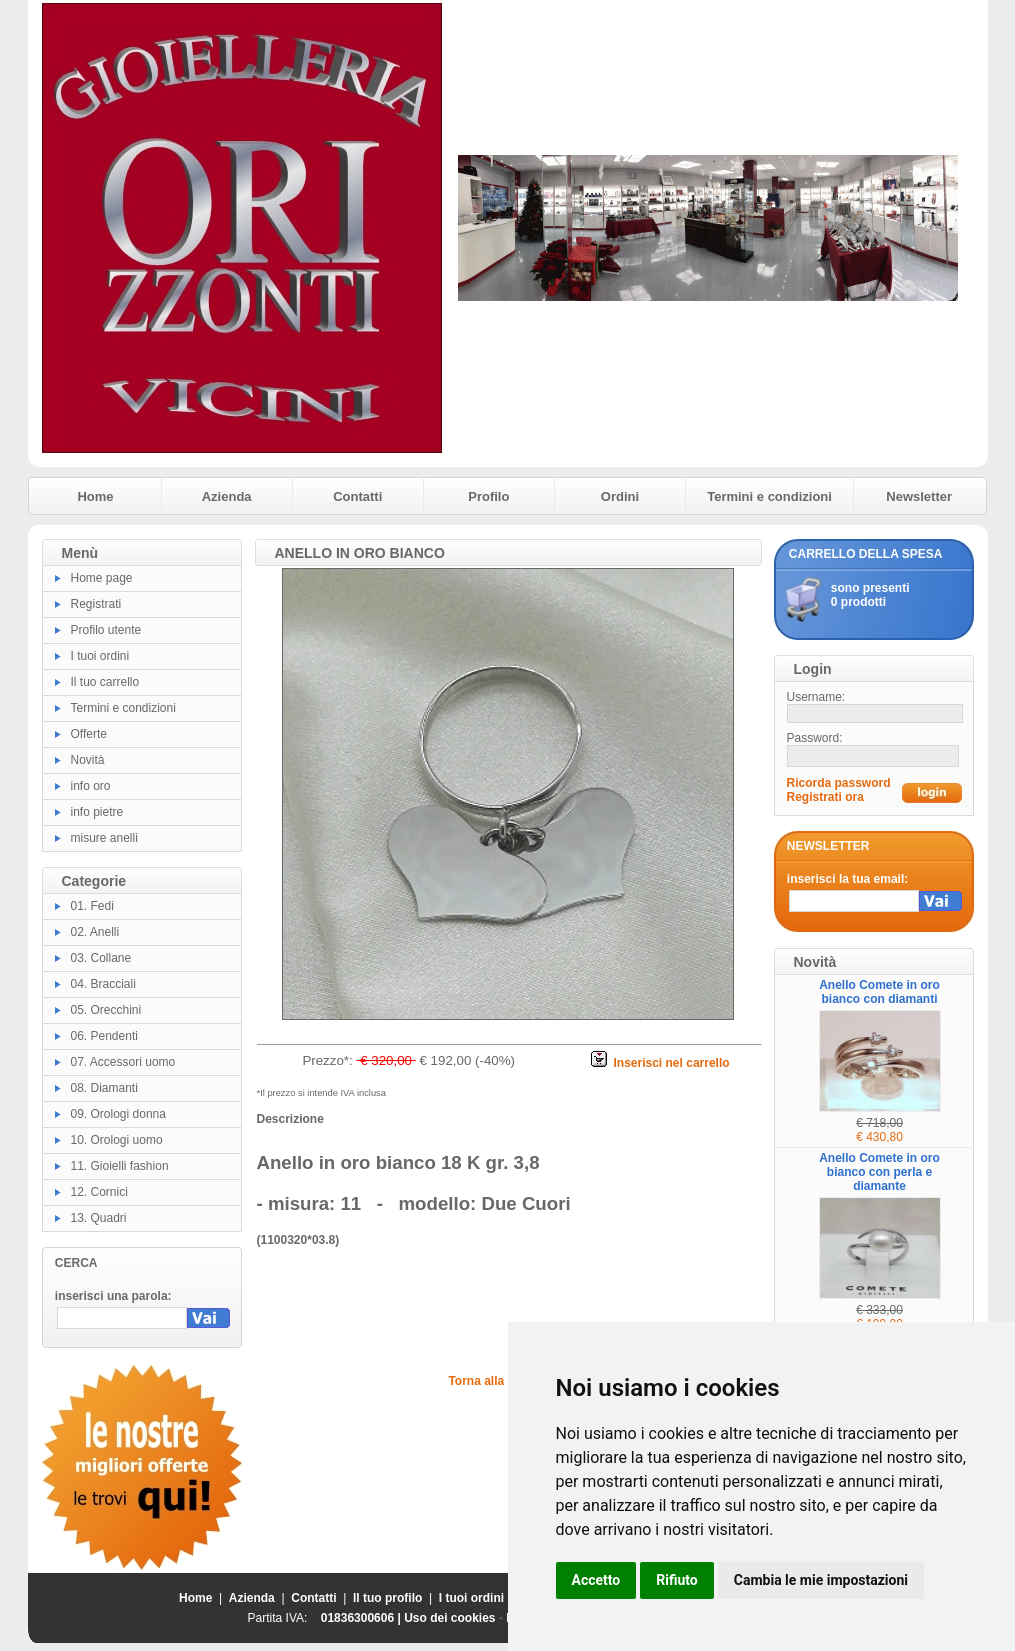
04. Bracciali (103, 984)
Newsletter (919, 496)
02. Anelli (95, 932)
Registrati (96, 604)
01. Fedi (92, 906)
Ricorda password (839, 783)
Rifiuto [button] (677, 1580)
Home (95, 496)
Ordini (620, 496)
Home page (102, 578)
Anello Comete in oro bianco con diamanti (879, 992)
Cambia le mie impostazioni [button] (821, 1580)
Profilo (488, 496)
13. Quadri (99, 1218)
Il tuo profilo (387, 1598)
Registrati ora (825, 797)
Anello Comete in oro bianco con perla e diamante (879, 1172)
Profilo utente (106, 630)
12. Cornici (99, 1192)
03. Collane (101, 958)
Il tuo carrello (105, 682)
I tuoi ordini (100, 656)
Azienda (227, 496)
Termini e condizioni (769, 496)
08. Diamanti (104, 1088)
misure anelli (104, 838)
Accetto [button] (596, 1580)
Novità (88, 760)
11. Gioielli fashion (120, 1166)
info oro (91, 786)
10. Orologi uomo (117, 1140)
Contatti (357, 496)
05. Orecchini (106, 1010)
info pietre (97, 812)
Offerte (89, 734)
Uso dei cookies (449, 1618)
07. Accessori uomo (123, 1062)
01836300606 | (362, 1618)
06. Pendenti (104, 1036)
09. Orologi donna (118, 1114)
